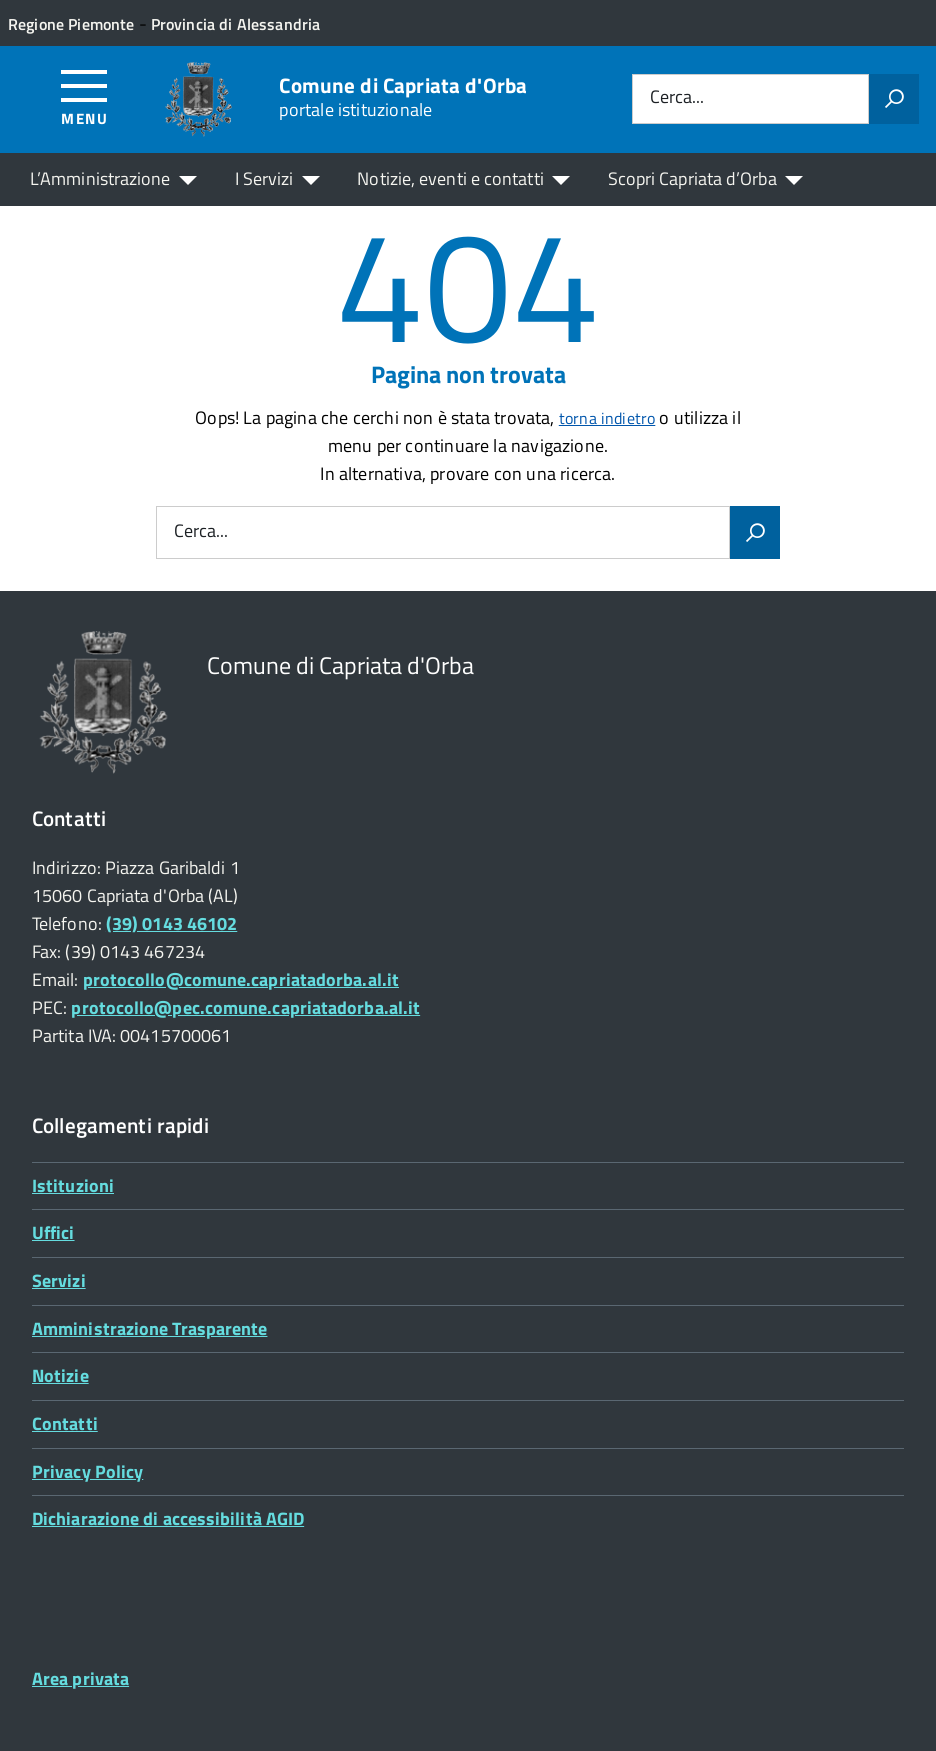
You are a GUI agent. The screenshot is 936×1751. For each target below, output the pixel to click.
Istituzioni (73, 1185)
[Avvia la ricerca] (894, 99)
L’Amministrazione (100, 178)
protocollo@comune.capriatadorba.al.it (241, 979)
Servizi (59, 1280)
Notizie (60, 1375)
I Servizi (264, 178)
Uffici (53, 1232)
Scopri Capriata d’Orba (692, 178)
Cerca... (677, 98)
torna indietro (607, 418)
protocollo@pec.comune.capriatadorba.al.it (245, 1007)
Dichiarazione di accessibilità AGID (168, 1518)
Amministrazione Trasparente (149, 1328)
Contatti (65, 1423)
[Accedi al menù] (84, 96)
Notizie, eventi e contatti (450, 178)
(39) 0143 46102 (171, 923)
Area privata (80, 1678)
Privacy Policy (87, 1471)
